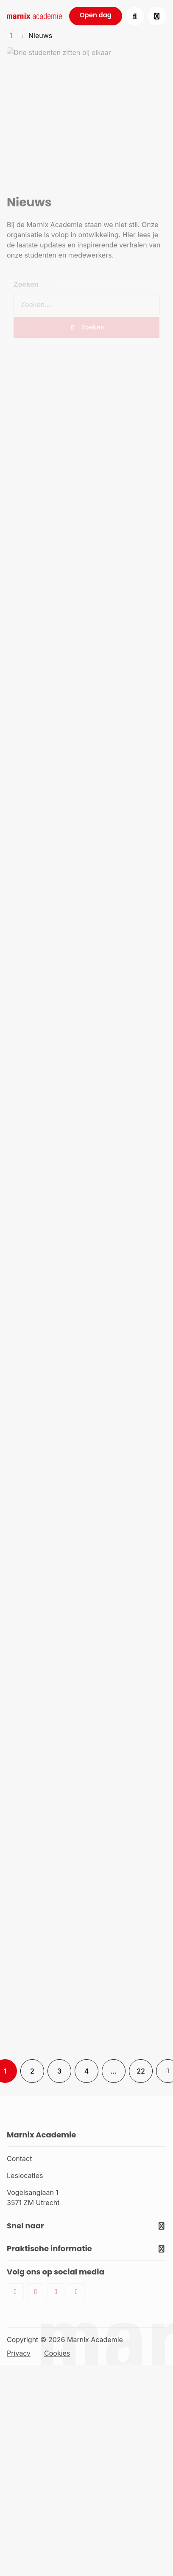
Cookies (57, 2353)
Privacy (19, 2353)
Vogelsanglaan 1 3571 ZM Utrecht (33, 2197)
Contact (19, 2158)
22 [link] (141, 2071)
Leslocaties (25, 2175)
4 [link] (86, 2071)
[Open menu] (157, 16)
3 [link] (59, 2071)
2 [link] (32, 2071)
